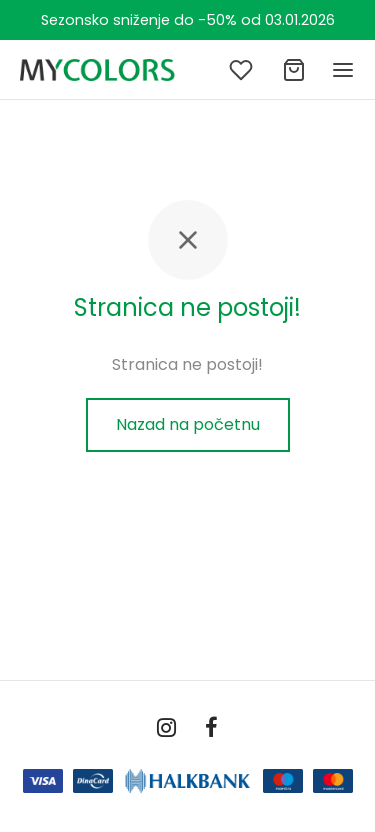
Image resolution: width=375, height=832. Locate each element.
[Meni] (343, 70)
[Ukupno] (294, 70)
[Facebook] (212, 729)
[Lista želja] (243, 70)
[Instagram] (166, 729)
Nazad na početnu (188, 424)
